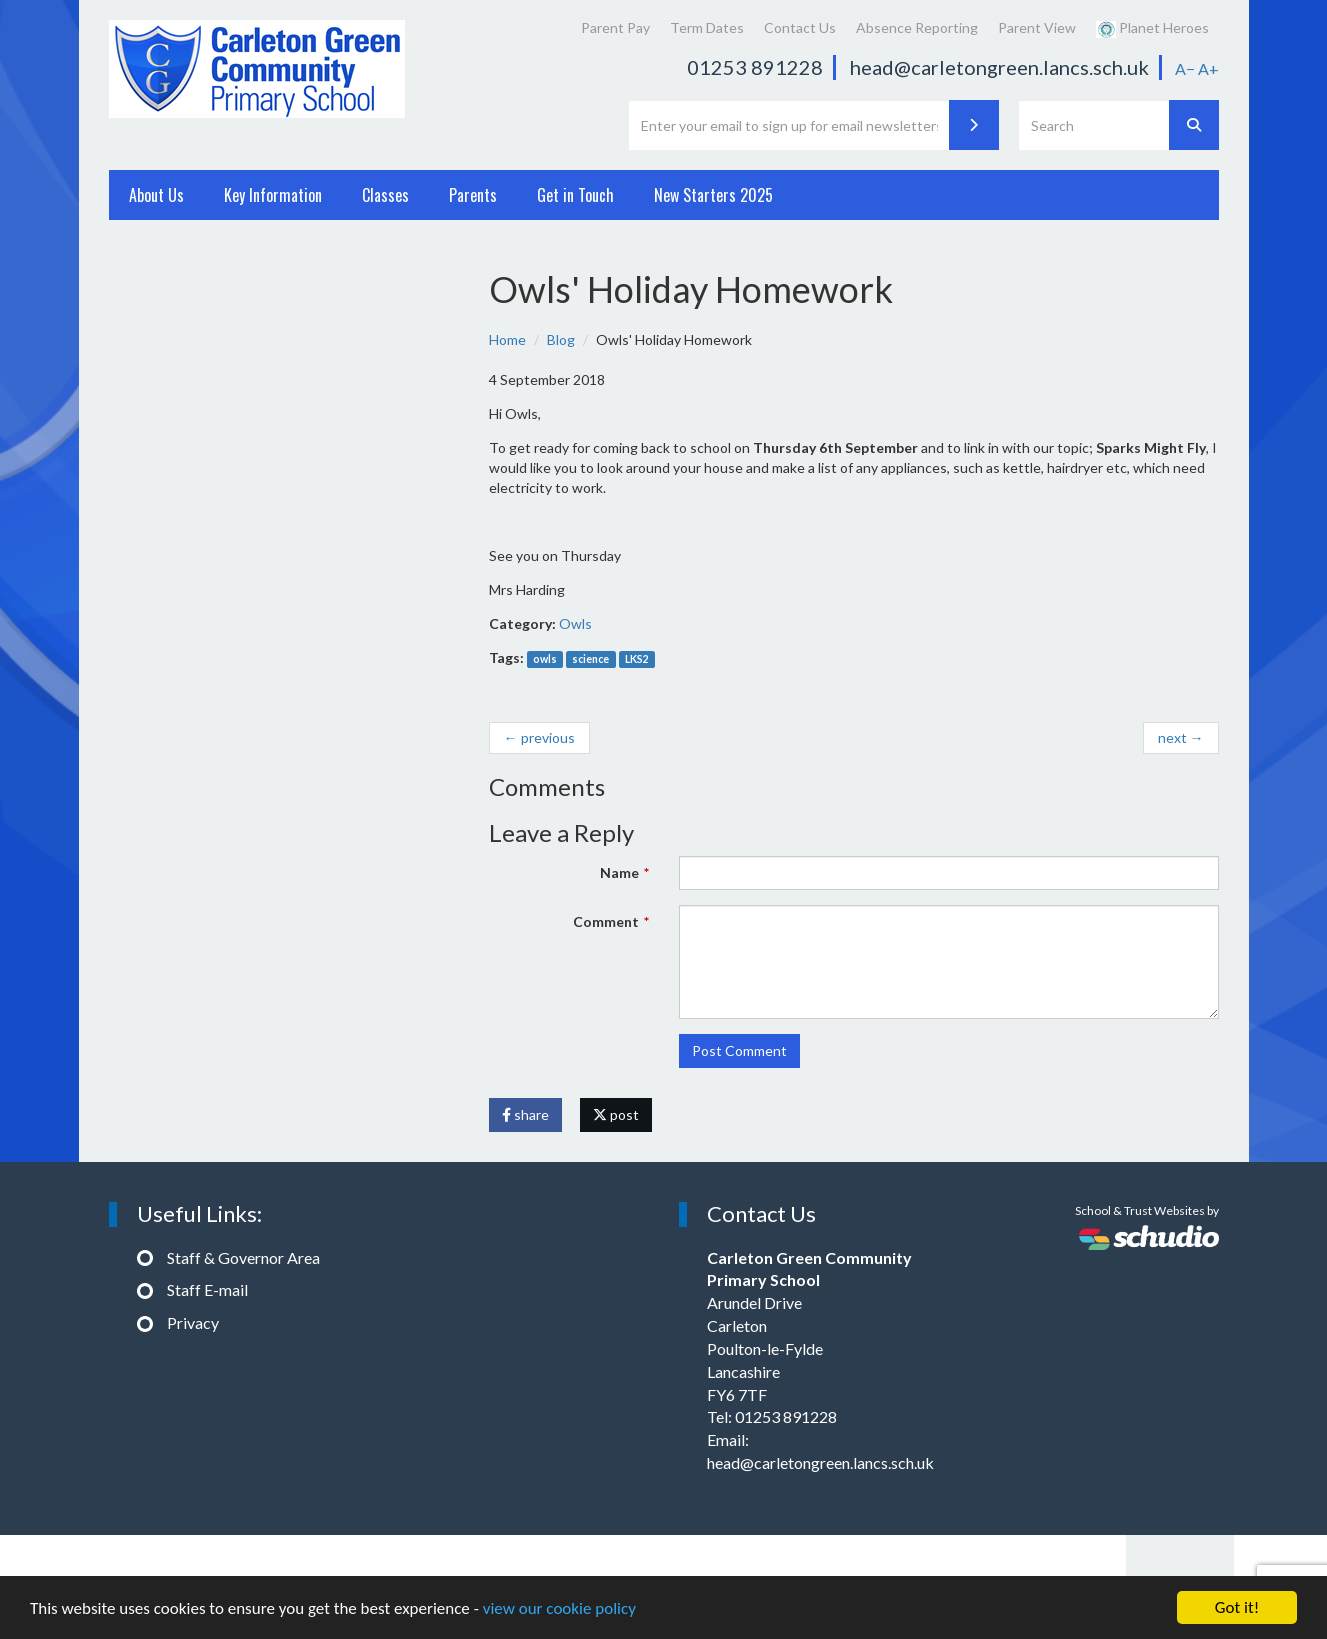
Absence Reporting (917, 27)
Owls (575, 623)
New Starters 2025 (713, 195)
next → (1181, 737)
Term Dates (707, 27)
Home (507, 339)
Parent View (1037, 27)
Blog (561, 339)
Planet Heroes (1152, 28)
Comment (606, 921)
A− (1185, 68)
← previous (539, 737)
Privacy (193, 1322)
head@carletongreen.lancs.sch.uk (999, 67)
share (525, 1114)
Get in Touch (575, 195)
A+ (1208, 68)
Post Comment (739, 1050)
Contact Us (800, 27)
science (590, 659)
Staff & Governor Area (243, 1257)
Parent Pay (615, 27)
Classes (385, 195)
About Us (156, 195)
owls (545, 659)
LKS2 (637, 659)
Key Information (273, 195)
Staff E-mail (207, 1289)
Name (619, 872)
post (616, 1114)
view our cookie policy (559, 1608)
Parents (473, 195)
